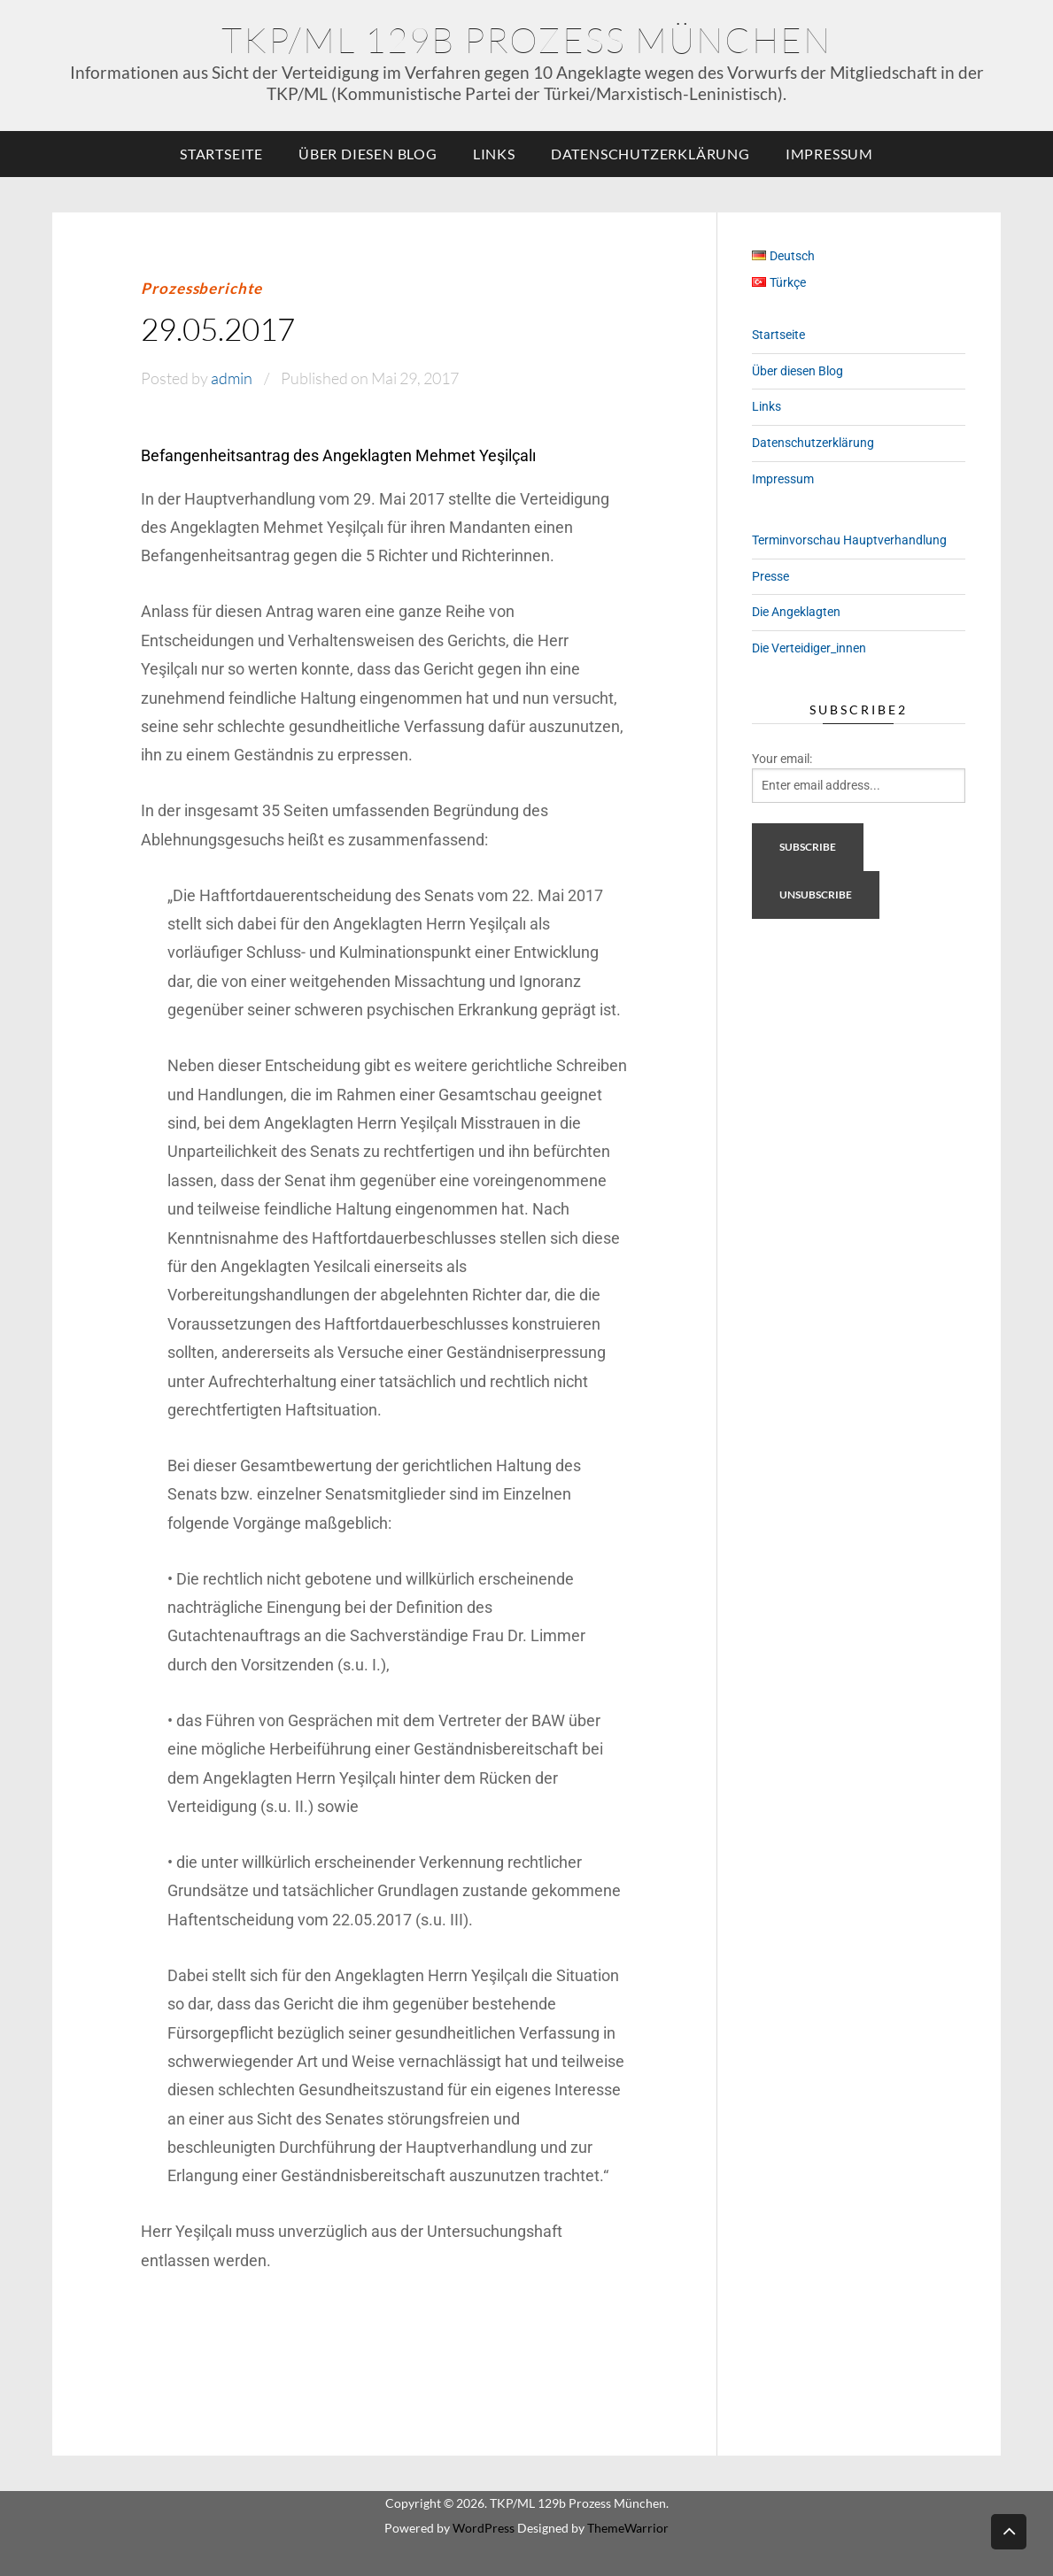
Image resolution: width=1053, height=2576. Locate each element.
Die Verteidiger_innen (809, 648)
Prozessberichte (201, 288)
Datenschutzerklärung (650, 153)
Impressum (829, 153)
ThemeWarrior (628, 2527)
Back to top (1008, 2530)
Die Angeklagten (796, 612)
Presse (770, 576)
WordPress (484, 2527)
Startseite (221, 153)
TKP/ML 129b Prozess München (526, 39)
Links (494, 153)
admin (231, 378)
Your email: (782, 759)
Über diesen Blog (367, 153)
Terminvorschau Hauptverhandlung (849, 540)
